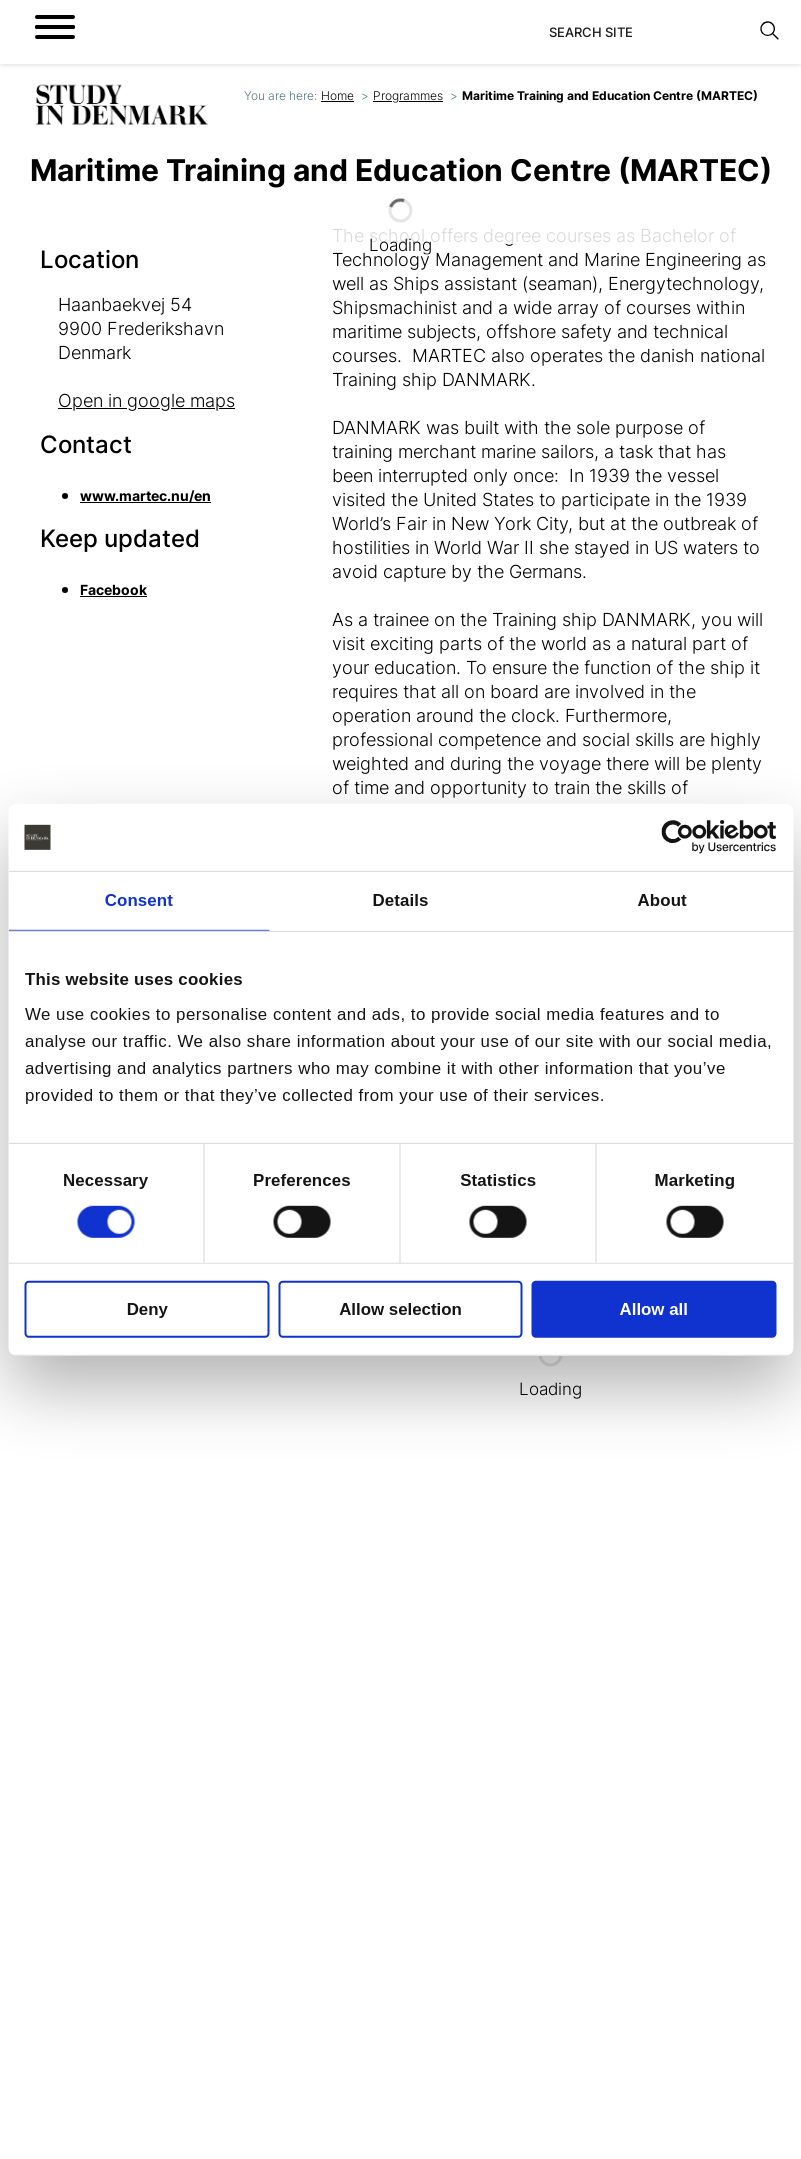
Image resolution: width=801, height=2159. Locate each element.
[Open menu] (55, 27)
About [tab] (662, 900)
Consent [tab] (139, 900)
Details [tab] (401, 900)
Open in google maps (146, 400)
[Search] (648, 32)
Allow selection (400, 1309)
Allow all (654, 1309)
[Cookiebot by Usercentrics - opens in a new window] (688, 837)
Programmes (408, 95)
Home (337, 95)
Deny (147, 1309)
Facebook (113, 589)
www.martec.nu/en (145, 495)
